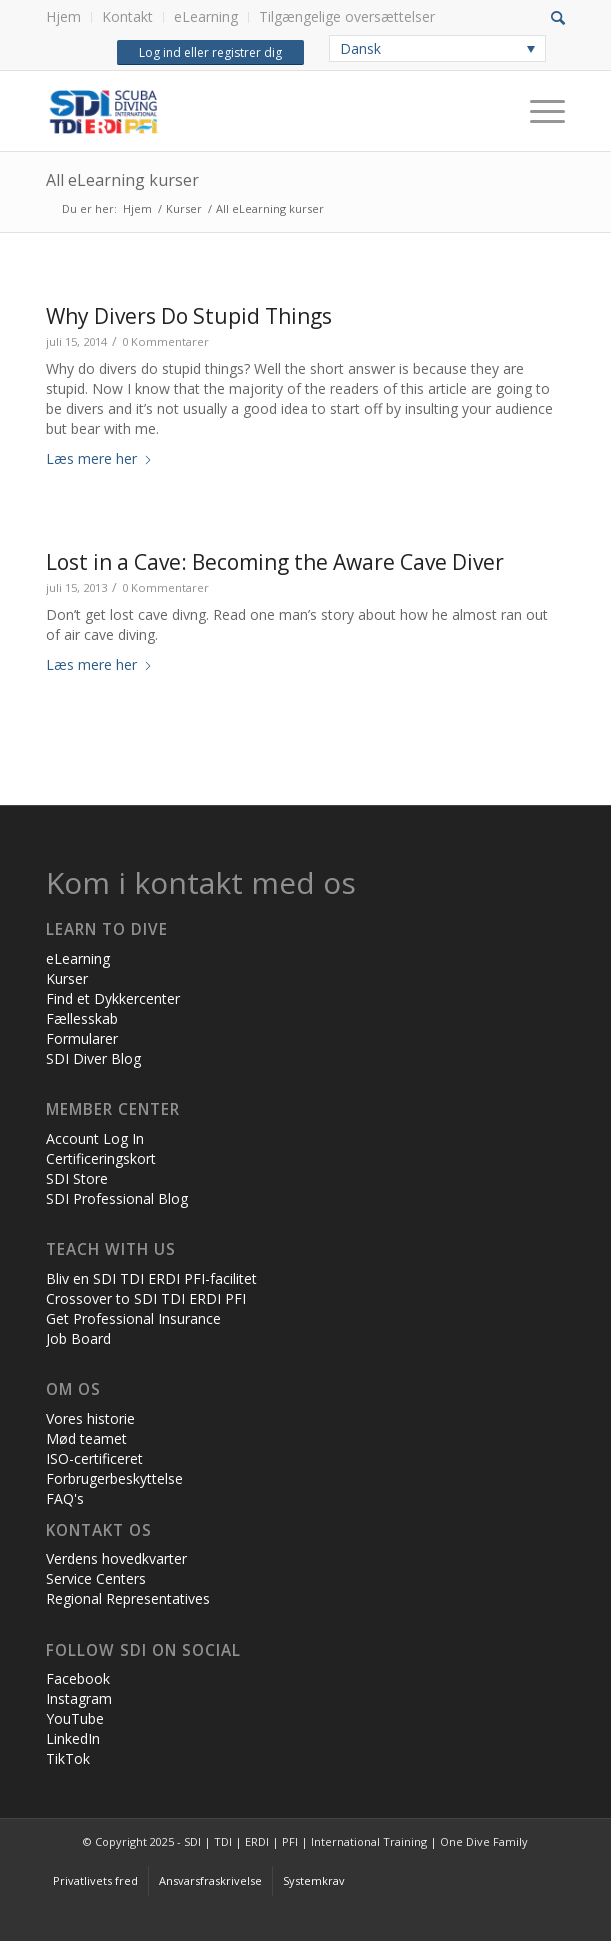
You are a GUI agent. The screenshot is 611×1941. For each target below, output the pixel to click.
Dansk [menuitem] (360, 48)
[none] (437, 48)
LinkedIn (73, 1738)
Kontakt (127, 16)
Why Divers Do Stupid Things (189, 316)
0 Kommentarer (165, 341)
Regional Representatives (128, 1598)
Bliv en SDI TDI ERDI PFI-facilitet (151, 1278)
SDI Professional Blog (117, 1198)
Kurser (67, 978)
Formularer (82, 1038)
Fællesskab (82, 1018)
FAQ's (65, 1498)
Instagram (79, 1698)
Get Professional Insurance (133, 1318)
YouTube (75, 1718)
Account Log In (95, 1138)
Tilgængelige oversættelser (347, 16)
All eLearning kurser (122, 180)
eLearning (206, 16)
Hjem (63, 16)
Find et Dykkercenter (113, 998)
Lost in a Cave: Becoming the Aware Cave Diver (275, 562)
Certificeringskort (101, 1158)
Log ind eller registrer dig (210, 52)
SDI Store (77, 1178)
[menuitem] (69, 17)
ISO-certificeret (94, 1458)
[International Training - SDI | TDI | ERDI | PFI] (253, 111)
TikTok (68, 1758)
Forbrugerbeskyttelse (114, 1478)
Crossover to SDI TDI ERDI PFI (146, 1298)
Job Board (78, 1338)
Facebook (78, 1678)
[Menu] (537, 111)
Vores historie (90, 1418)
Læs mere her (99, 458)
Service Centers (96, 1578)
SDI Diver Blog (93, 1058)
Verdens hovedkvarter (116, 1558)
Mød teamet (86, 1438)
